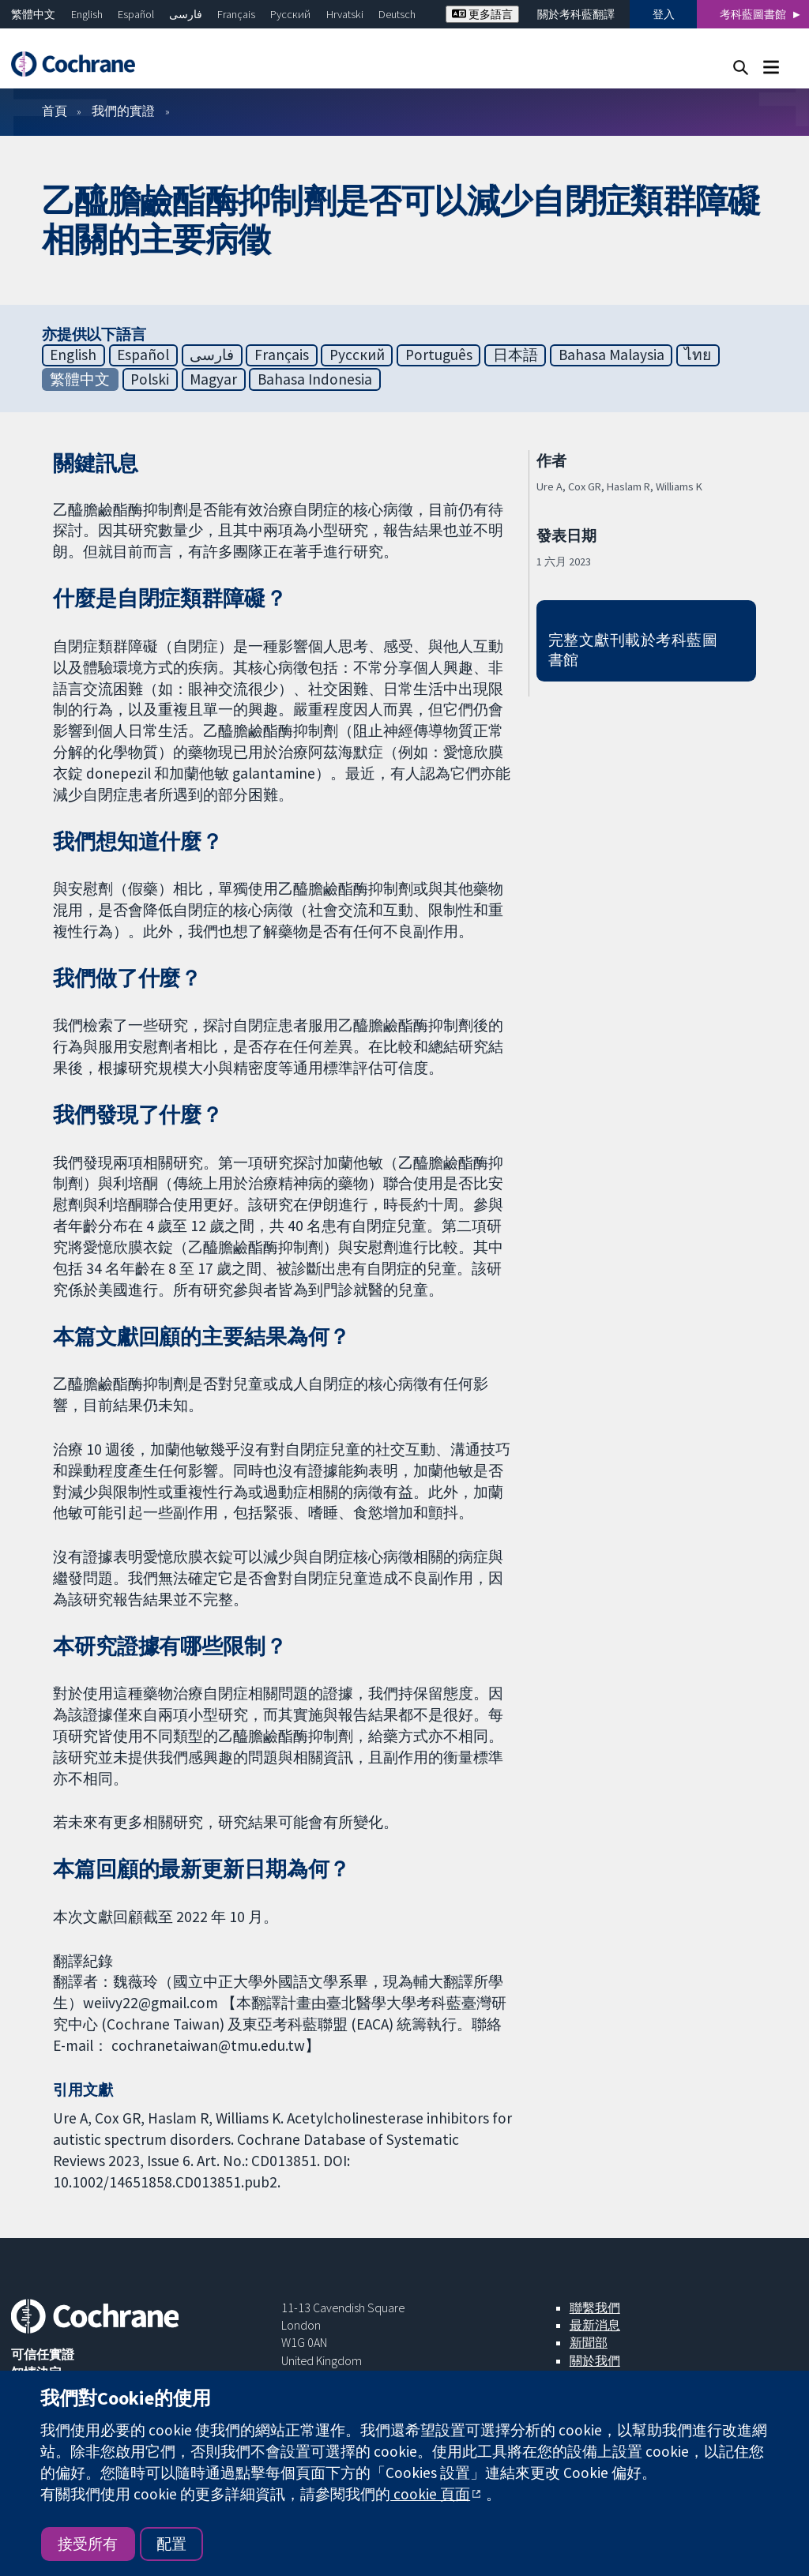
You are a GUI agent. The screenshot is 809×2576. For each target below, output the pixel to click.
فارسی (185, 14)
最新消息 (595, 2325)
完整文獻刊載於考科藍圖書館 (632, 649)
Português (438, 354)
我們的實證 (123, 110)
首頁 (54, 110)
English (87, 14)
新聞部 (589, 2342)
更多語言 (482, 14)
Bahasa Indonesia (315, 379)
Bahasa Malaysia (611, 354)
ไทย (697, 354)
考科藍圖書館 (753, 14)
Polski (149, 379)
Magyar (213, 379)
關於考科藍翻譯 (576, 14)
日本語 (515, 354)
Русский (290, 14)
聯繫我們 (595, 2307)
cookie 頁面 (430, 2493)
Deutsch (397, 14)
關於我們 (595, 2360)
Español (136, 14)
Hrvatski (344, 14)
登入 (664, 14)
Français (236, 14)
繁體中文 (33, 14)
